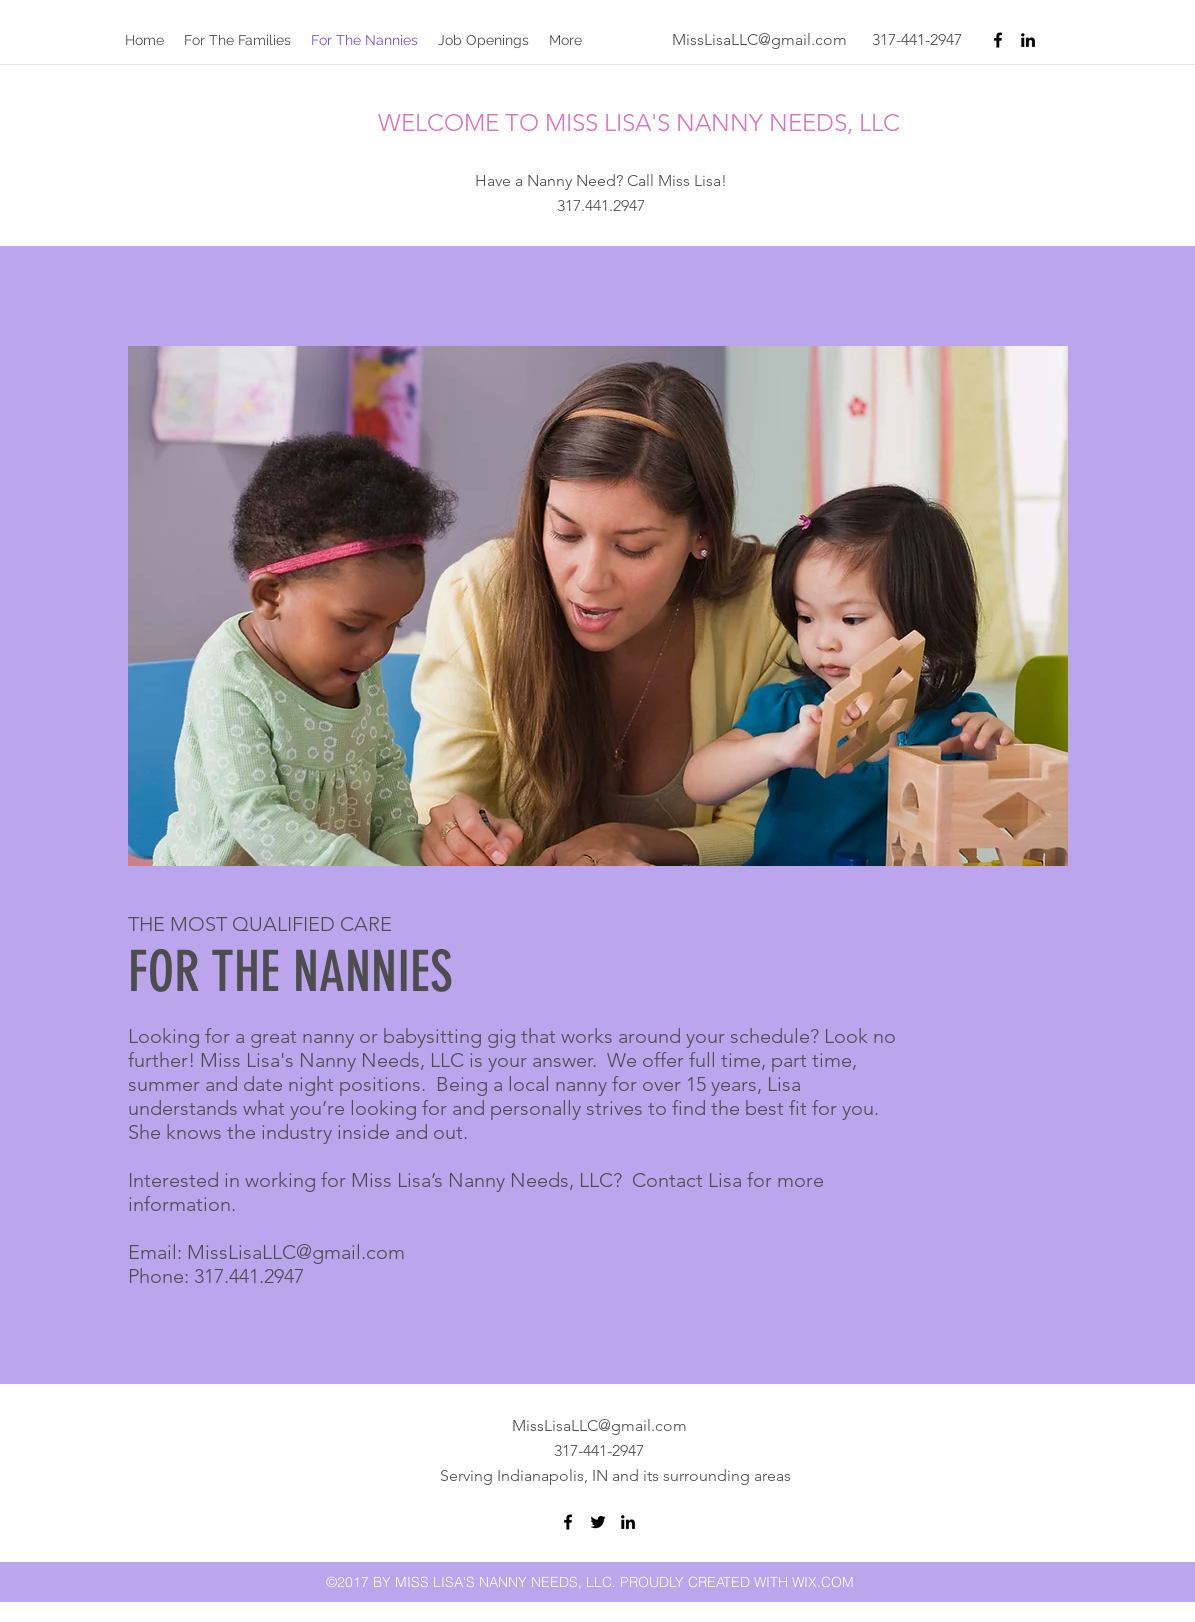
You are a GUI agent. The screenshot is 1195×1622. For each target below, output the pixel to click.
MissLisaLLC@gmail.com (759, 39)
